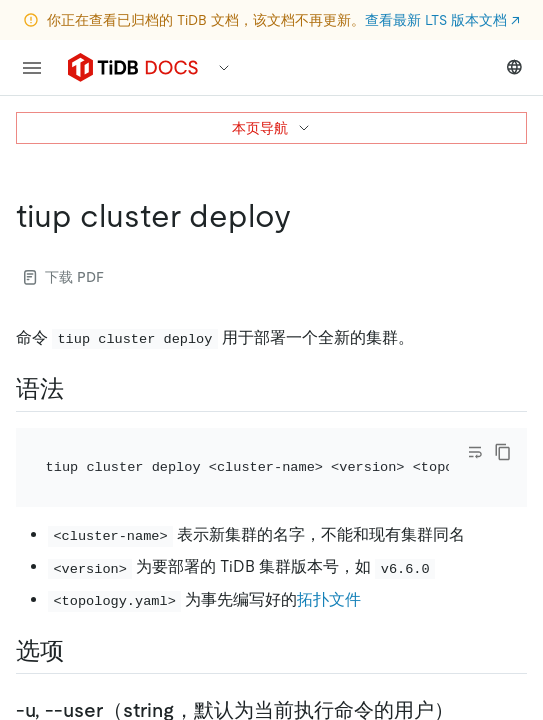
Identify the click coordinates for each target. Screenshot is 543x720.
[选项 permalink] (80, 651)
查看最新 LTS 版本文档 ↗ (442, 20)
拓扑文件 (329, 599)
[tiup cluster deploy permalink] (307, 216)
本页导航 (272, 128)
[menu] (32, 68)
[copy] (503, 452)
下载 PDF (64, 277)
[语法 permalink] (80, 389)
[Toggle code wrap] (475, 452)
